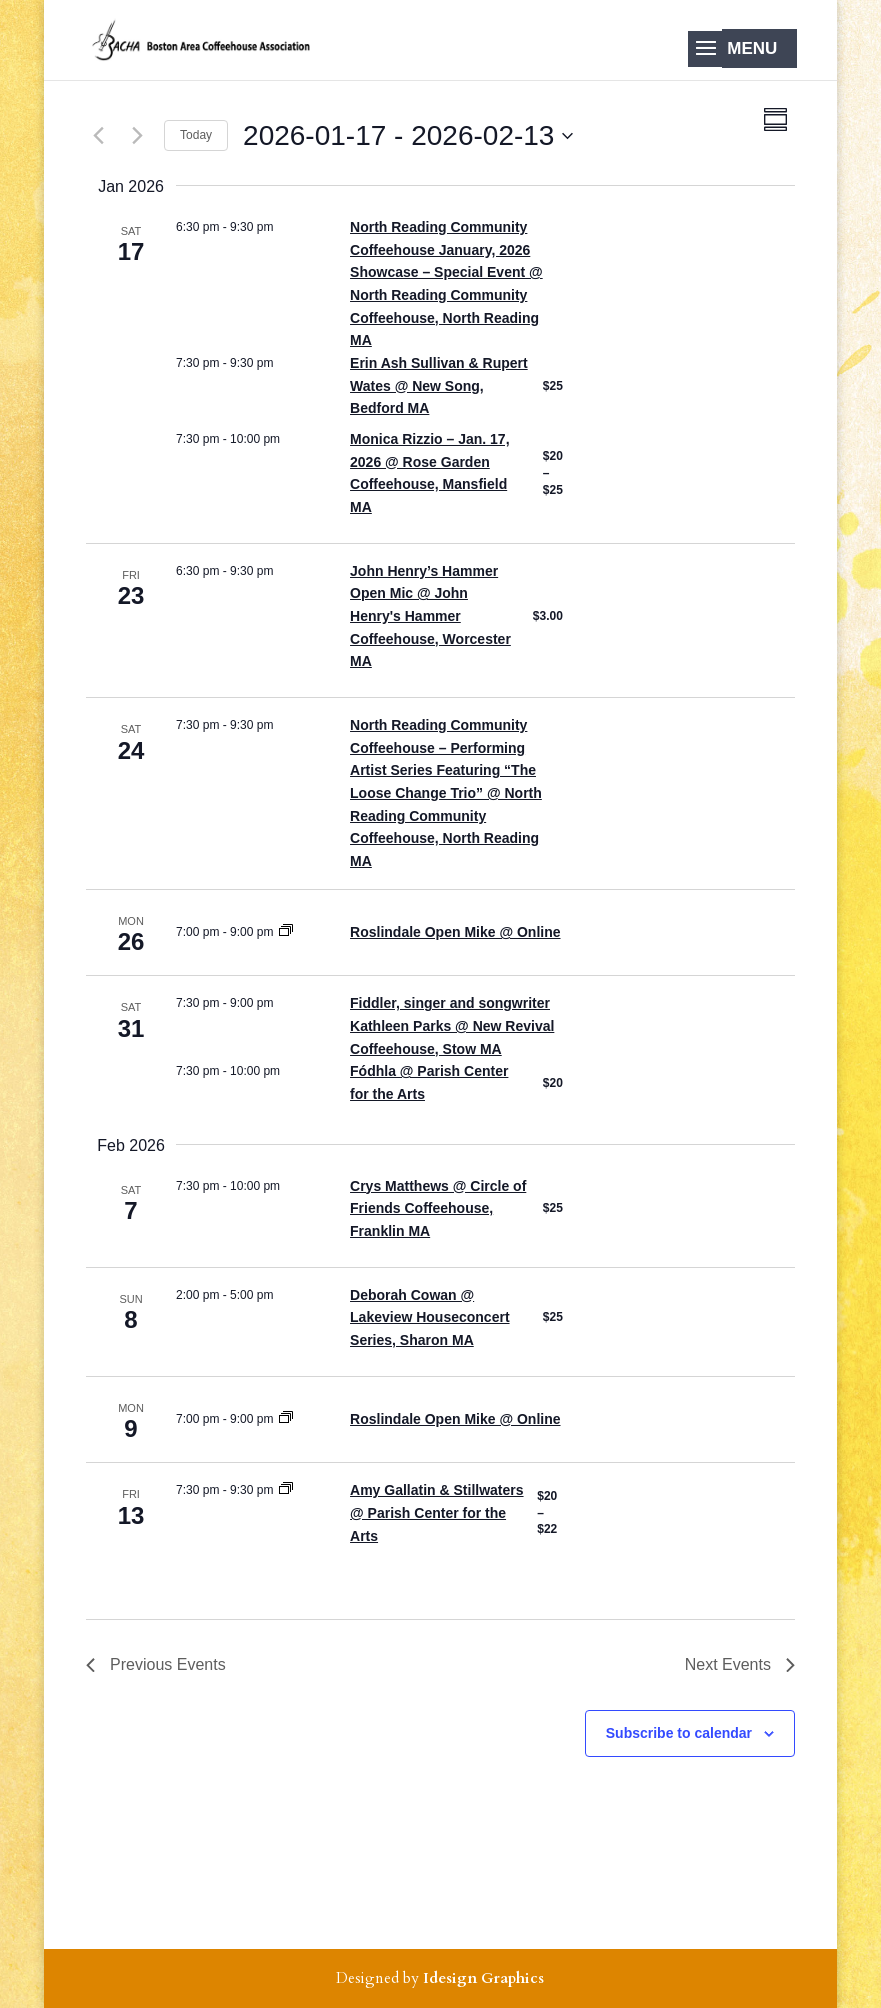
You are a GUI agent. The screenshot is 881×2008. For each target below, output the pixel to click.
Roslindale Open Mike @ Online (455, 932)
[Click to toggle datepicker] (408, 136)
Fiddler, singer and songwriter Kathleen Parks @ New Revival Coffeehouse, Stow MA (452, 1025)
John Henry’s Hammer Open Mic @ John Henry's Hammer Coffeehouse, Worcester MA (430, 616)
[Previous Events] (98, 136)
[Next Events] (137, 136)
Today (196, 135)
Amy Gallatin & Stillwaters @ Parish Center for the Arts (437, 1512)
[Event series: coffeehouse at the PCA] (286, 1490)
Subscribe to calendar (679, 1733)
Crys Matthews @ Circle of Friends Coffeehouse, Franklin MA (438, 1208)
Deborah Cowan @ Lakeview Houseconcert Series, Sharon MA (430, 1317)
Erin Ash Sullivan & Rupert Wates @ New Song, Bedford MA (439, 385)
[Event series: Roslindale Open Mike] (286, 932)
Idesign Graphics (483, 1978)
